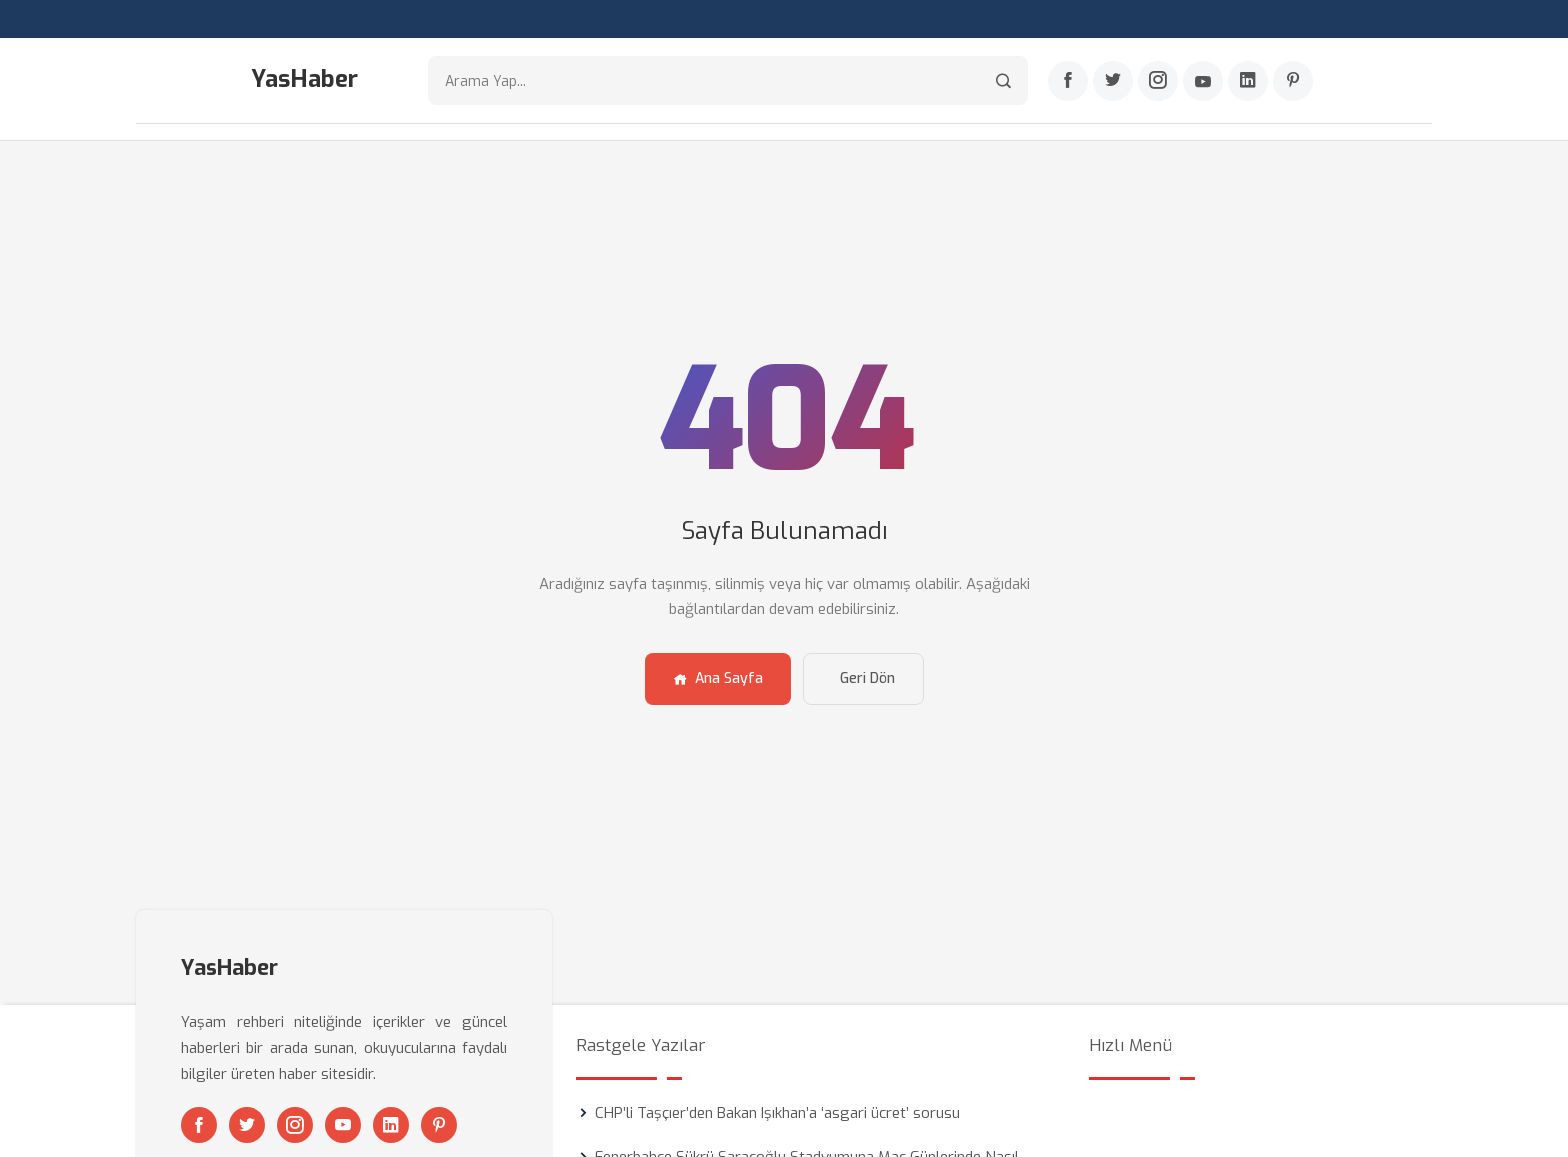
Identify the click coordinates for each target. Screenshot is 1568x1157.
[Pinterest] (1293, 81)
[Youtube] (1203, 81)
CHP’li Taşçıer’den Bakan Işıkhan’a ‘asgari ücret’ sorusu (777, 1113)
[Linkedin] (1248, 81)
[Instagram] (1158, 81)
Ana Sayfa (718, 678)
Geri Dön (867, 678)
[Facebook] (1068, 81)
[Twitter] (1113, 81)
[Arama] (1003, 80)
